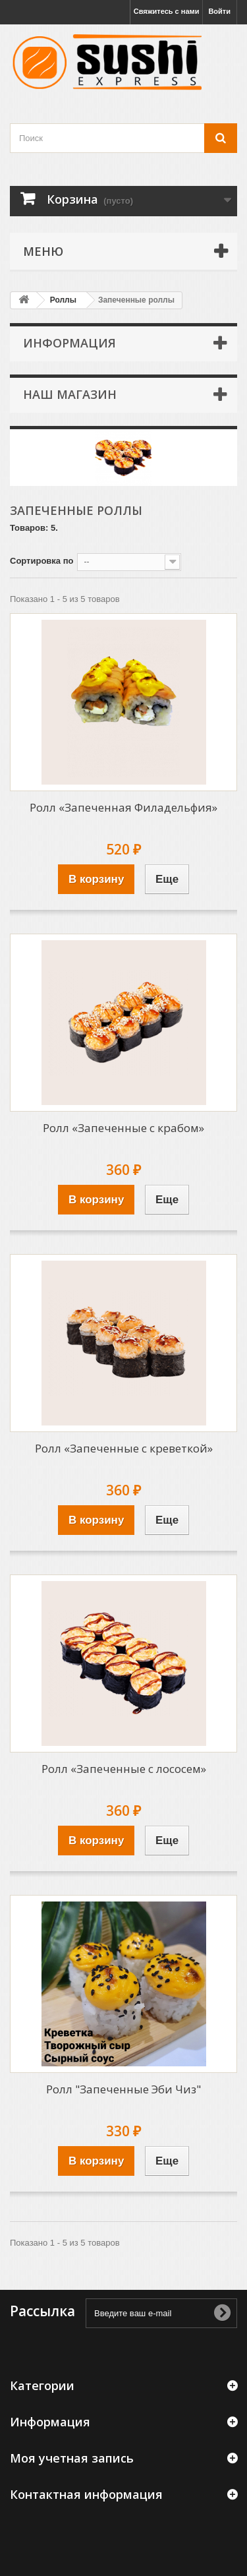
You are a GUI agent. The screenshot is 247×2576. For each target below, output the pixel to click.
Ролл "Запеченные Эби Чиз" (123, 2089)
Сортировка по (41, 561)
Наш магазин (70, 394)
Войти (219, 11)
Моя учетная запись (72, 2458)
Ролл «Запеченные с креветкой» (124, 1448)
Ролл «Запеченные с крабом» (123, 1127)
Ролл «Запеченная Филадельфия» (123, 807)
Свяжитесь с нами (167, 11)
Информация (69, 343)
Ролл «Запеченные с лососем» (123, 1768)
